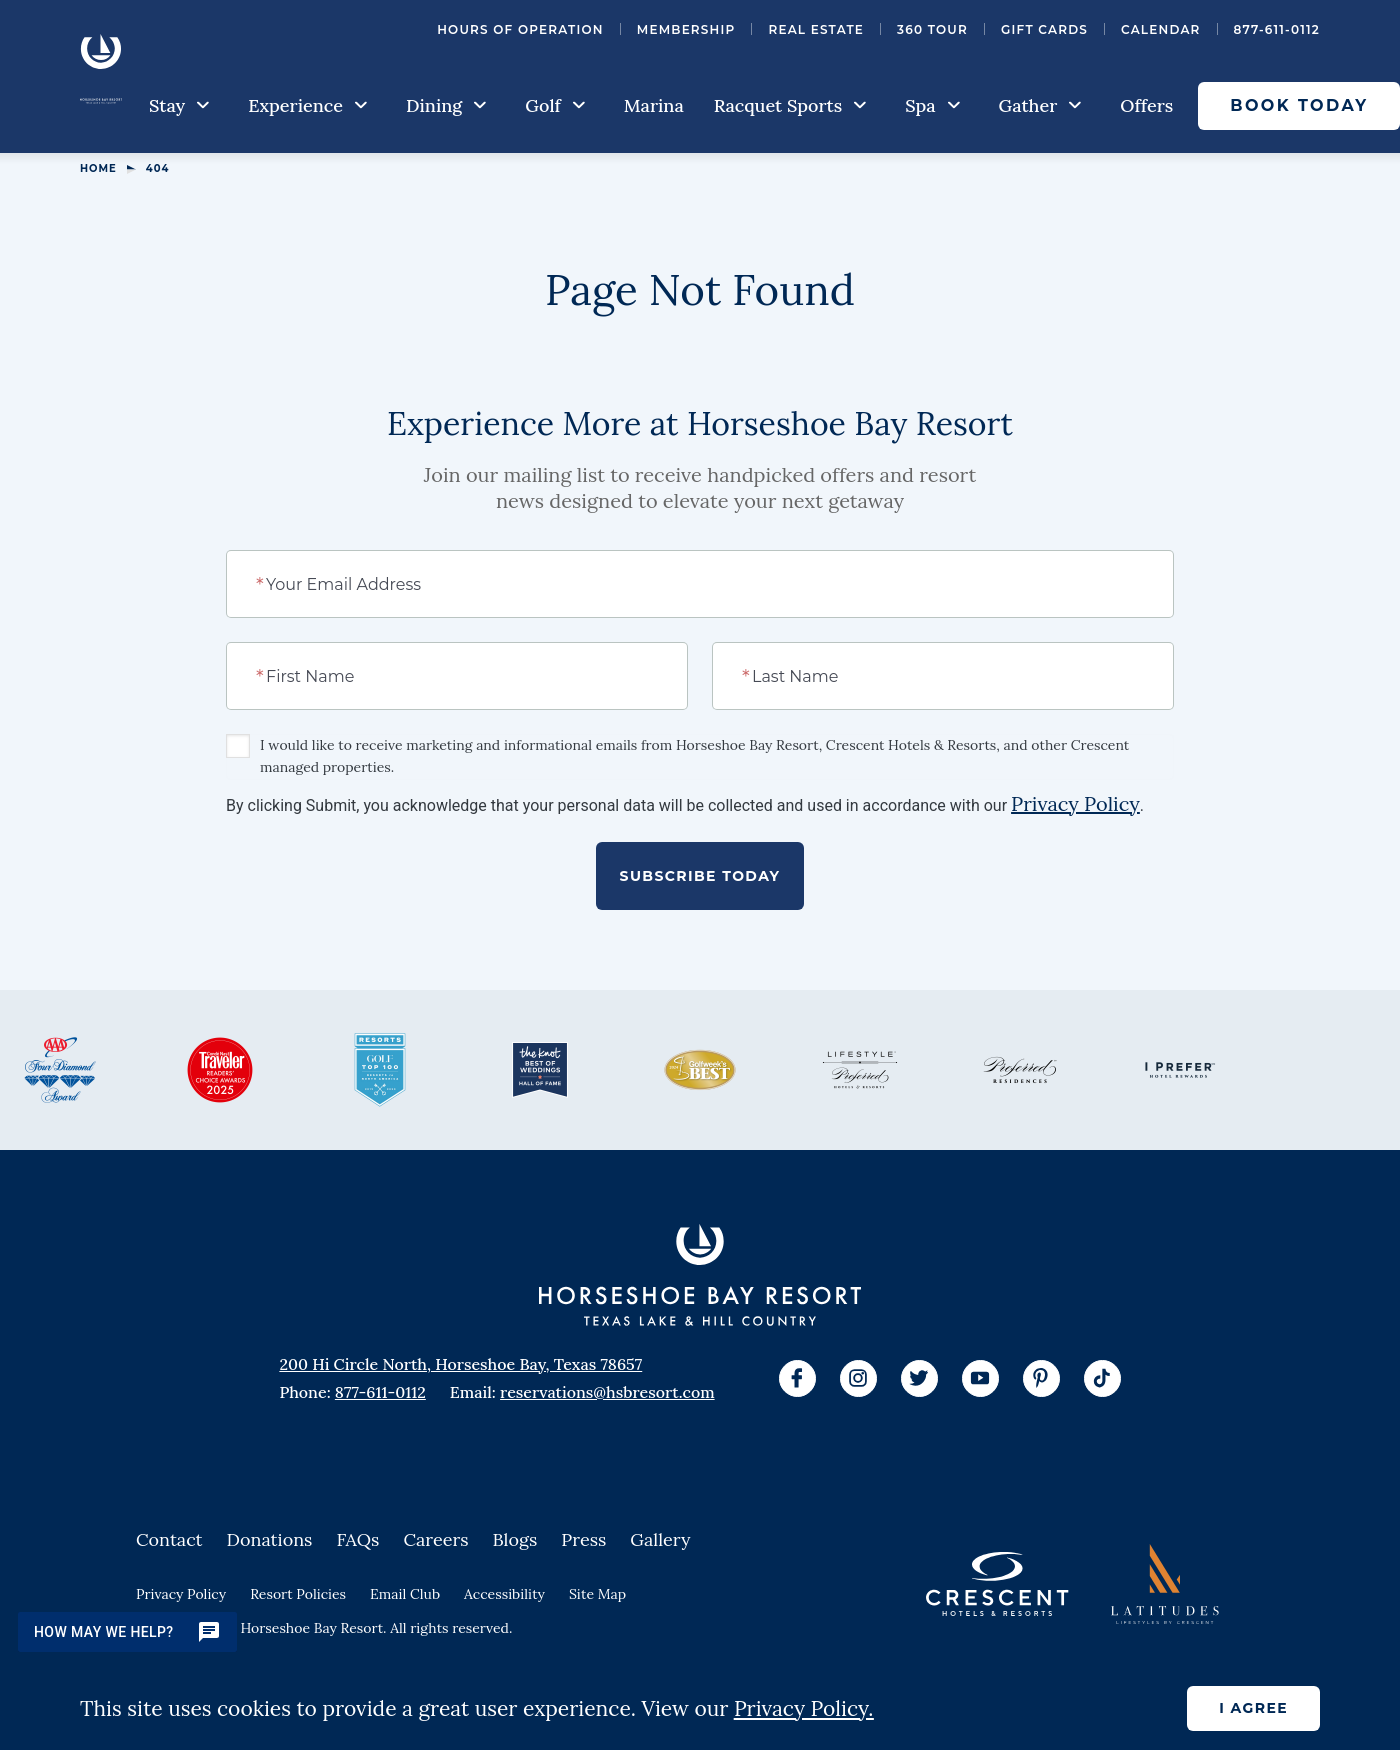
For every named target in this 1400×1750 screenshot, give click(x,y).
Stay (179, 105)
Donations (270, 1539)
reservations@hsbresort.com (607, 1392)
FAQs (357, 1539)
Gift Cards (1044, 29)
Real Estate (816, 29)
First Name (306, 675)
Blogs (515, 1539)
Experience (308, 105)
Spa (932, 105)
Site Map (597, 1594)
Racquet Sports (790, 105)
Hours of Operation (520, 29)
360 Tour (932, 29)
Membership (686, 29)
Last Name (791, 675)
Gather (1041, 105)
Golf (555, 105)
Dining (446, 105)
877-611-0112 (1277, 29)
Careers (435, 1539)
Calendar (1161, 29)
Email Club (405, 1594)
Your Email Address (339, 583)
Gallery (660, 1539)
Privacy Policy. (804, 1708)
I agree (1253, 1708)
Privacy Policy (1075, 803)
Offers (1146, 105)
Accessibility (504, 1594)
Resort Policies (298, 1594)
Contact (169, 1539)
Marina (654, 105)
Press (583, 1539)
